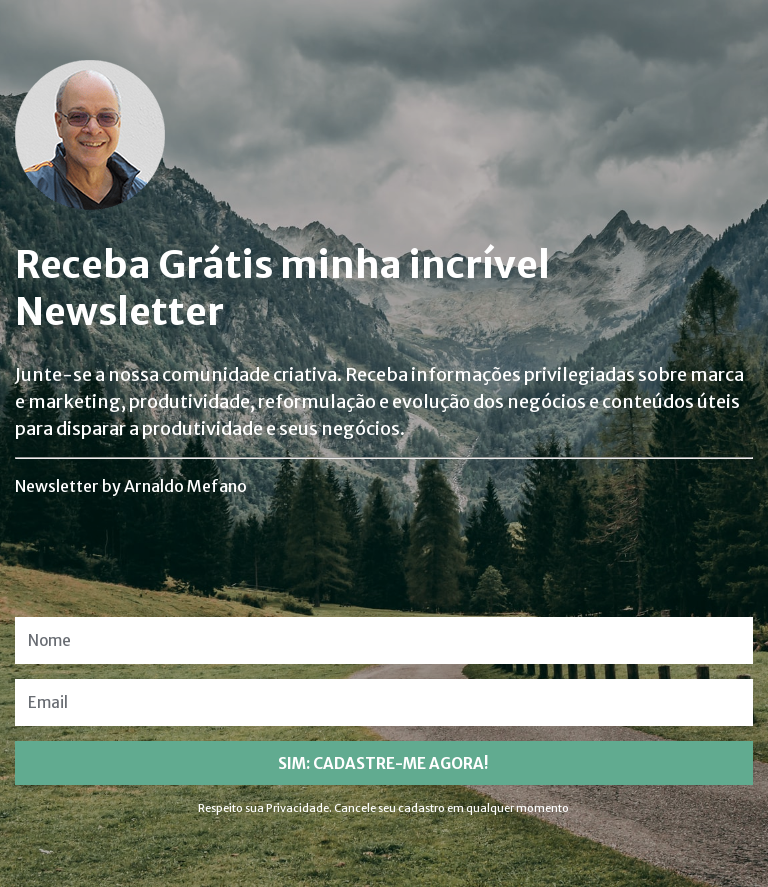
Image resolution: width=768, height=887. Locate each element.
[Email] (383, 702)
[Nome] (383, 640)
